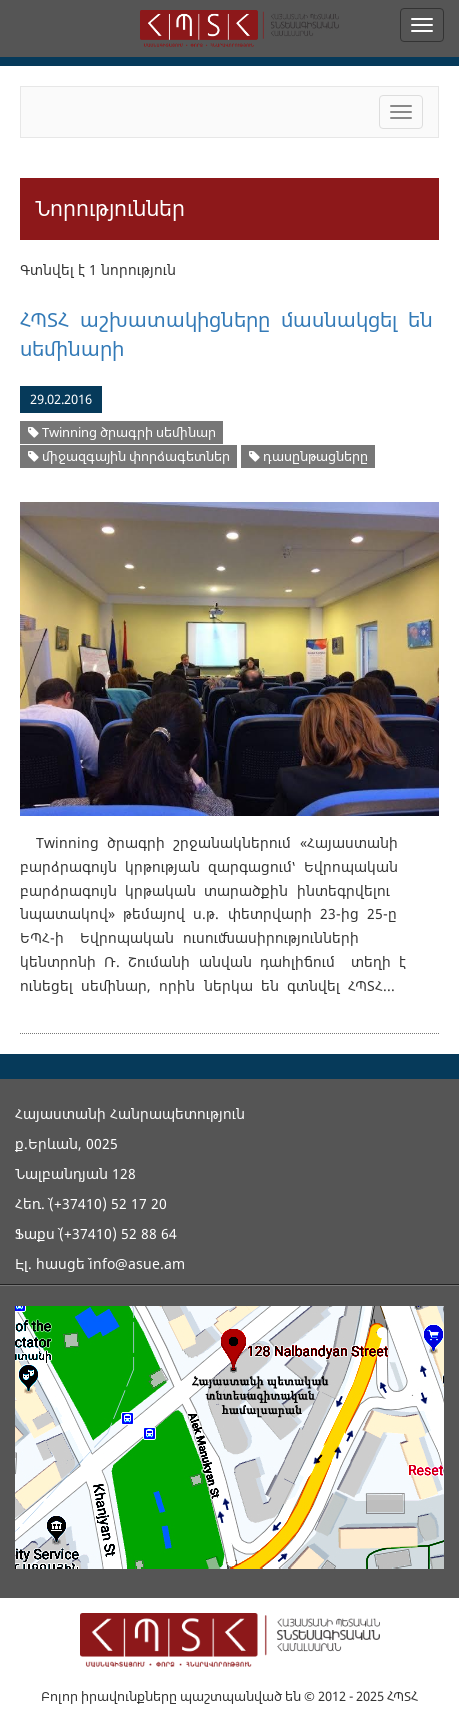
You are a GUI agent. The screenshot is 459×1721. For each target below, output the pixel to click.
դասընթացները (308, 456)
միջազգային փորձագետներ (129, 456)
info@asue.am (137, 1263)
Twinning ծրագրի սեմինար (122, 432)
